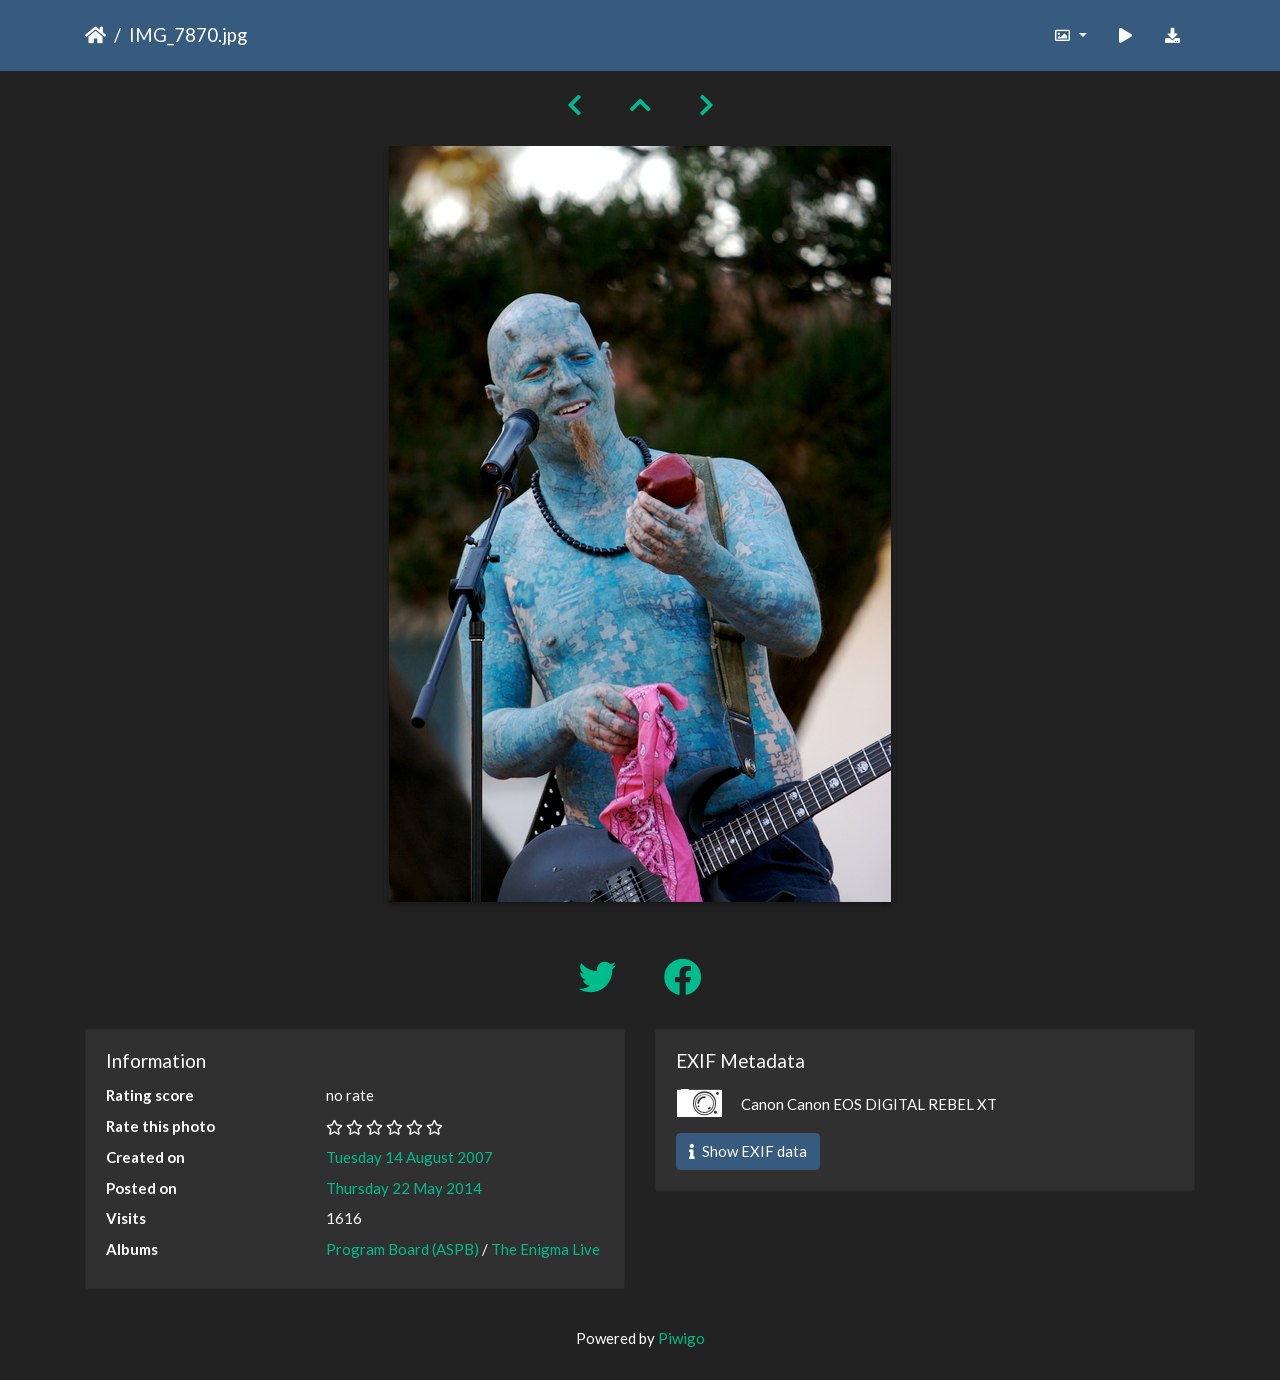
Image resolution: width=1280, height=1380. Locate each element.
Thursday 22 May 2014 (404, 1188)
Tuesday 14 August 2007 (409, 1157)
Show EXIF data (748, 1151)
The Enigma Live (545, 1249)
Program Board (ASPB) (402, 1249)
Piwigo (681, 1338)
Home (95, 35)
